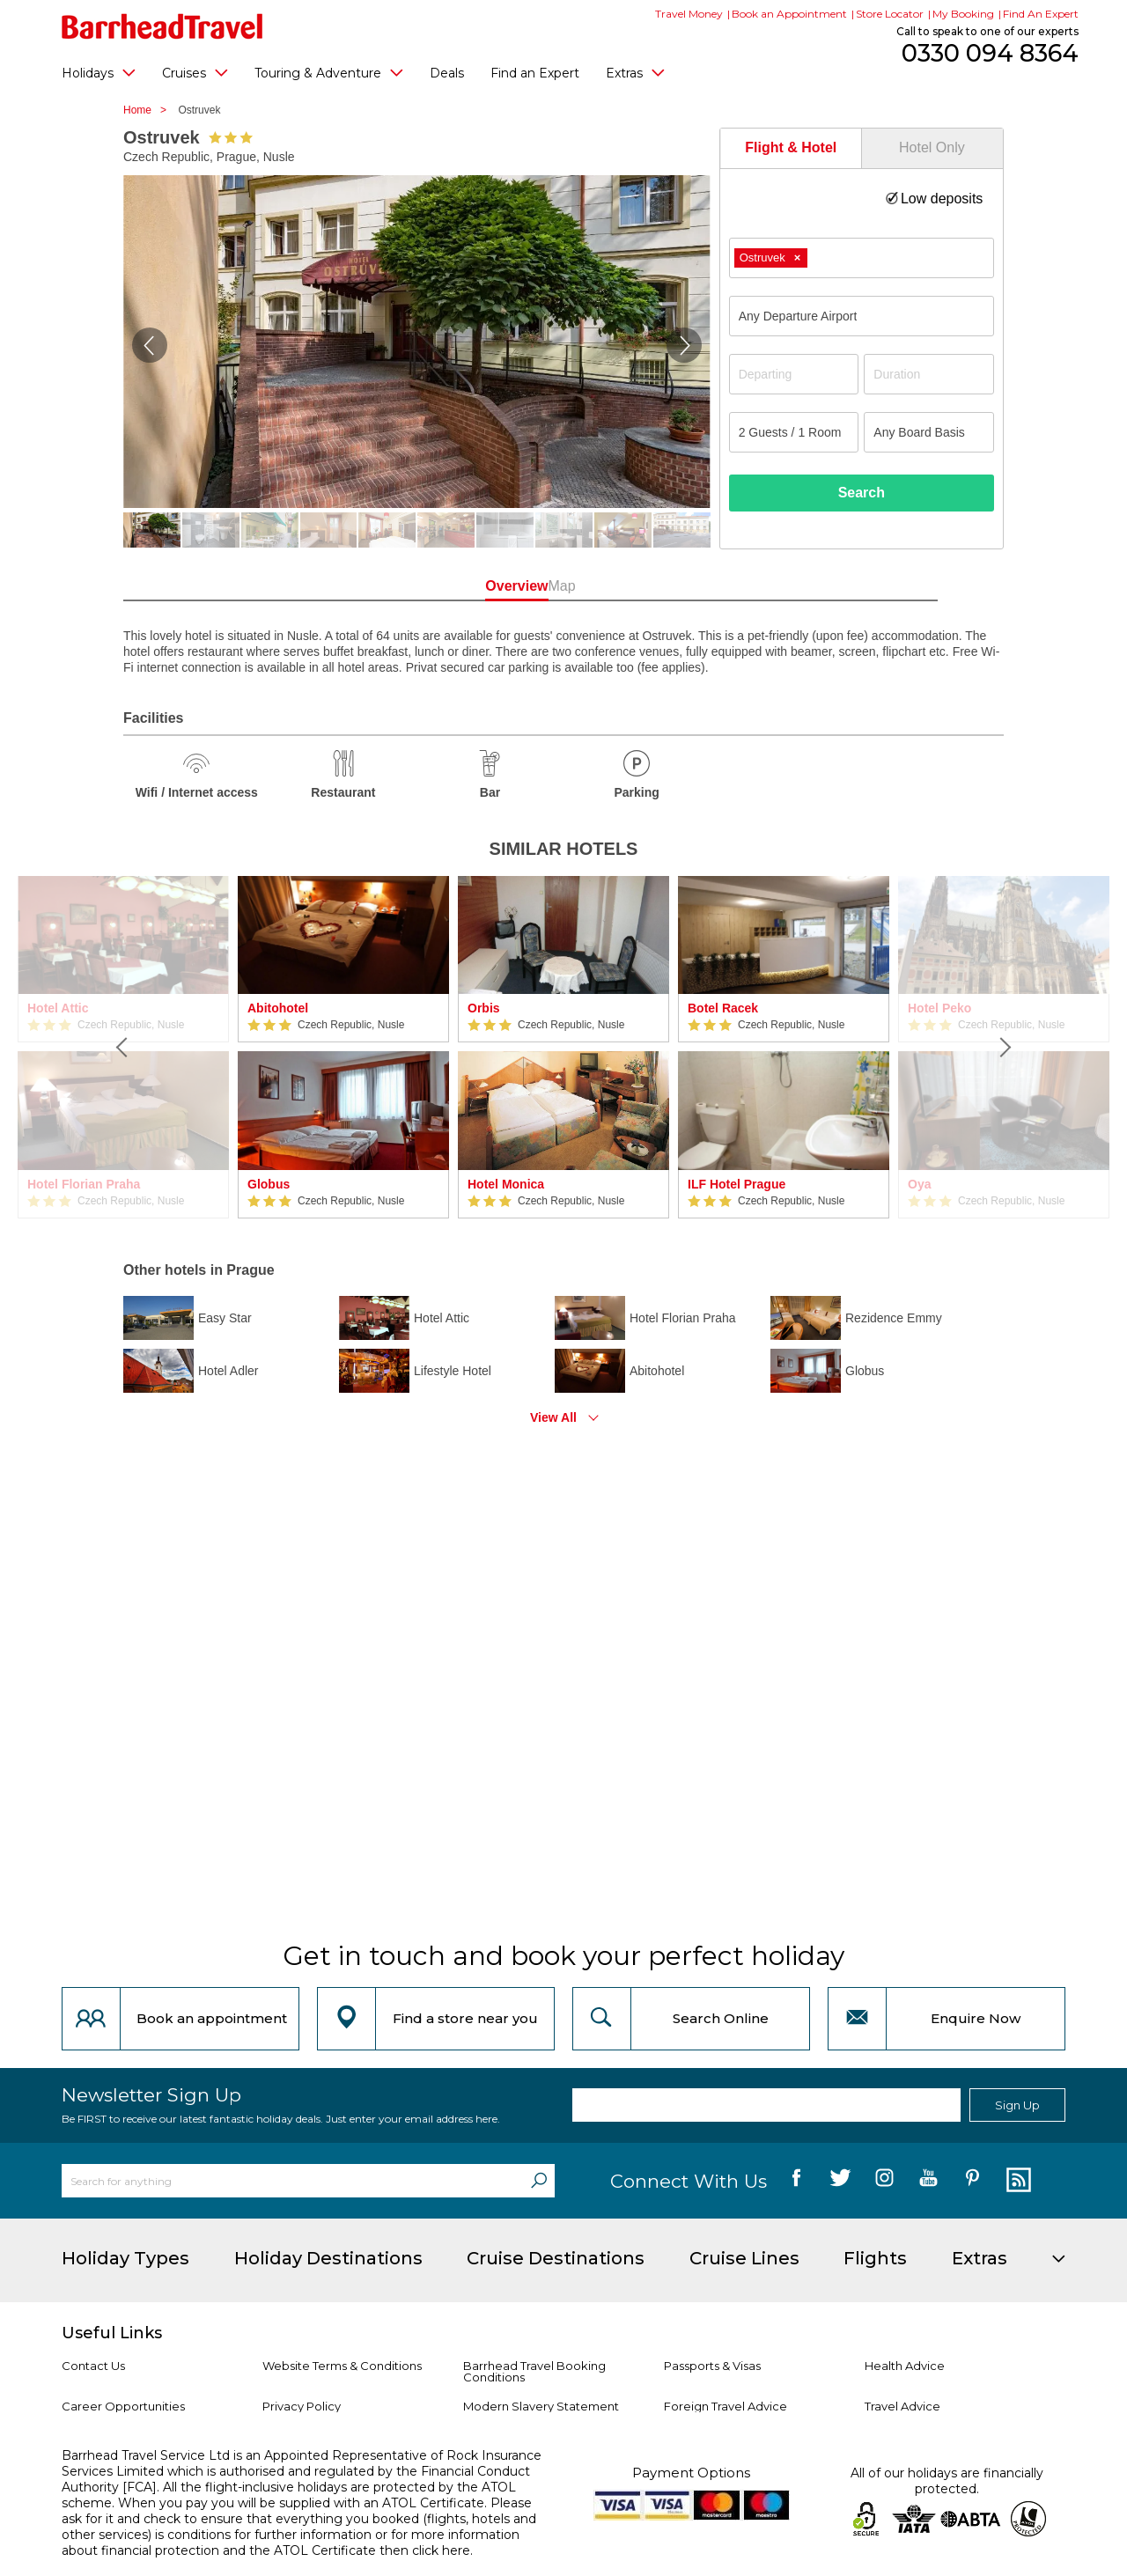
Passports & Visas (712, 2366)
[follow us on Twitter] (840, 2180)
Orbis (484, 1008)
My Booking (963, 13)
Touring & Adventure (328, 72)
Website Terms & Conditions (342, 2366)
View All (553, 1417)
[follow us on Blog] (1016, 2180)
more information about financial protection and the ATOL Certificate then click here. (290, 2542)
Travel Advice (902, 2406)
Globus (268, 1184)
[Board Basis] (929, 432)
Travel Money (689, 13)
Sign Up (1017, 2105)
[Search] (539, 2180)
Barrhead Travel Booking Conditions (534, 2371)
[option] (343, 1047)
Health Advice (905, 2366)
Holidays (99, 72)
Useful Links (112, 2333)
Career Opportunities (123, 2406)
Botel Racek (723, 1008)
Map (642, 585)
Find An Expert (1041, 13)
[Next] (1004, 1047)
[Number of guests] (794, 432)
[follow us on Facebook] (796, 2180)
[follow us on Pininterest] (972, 2180)
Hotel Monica (506, 1184)
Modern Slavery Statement (541, 2406)
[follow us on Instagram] (884, 2180)
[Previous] (123, 1047)
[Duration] (929, 374)
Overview (484, 585)
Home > (149, 110)
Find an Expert (534, 73)
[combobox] (861, 258)
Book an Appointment (789, 13)
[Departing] (794, 374)
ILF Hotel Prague (736, 1184)
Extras (635, 72)
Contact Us (93, 2366)
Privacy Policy (301, 2406)
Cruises (195, 72)
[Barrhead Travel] (162, 26)
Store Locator (890, 13)
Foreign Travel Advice (725, 2406)
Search (861, 492)
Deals (447, 73)
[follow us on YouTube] (928, 2180)
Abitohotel (277, 1008)
